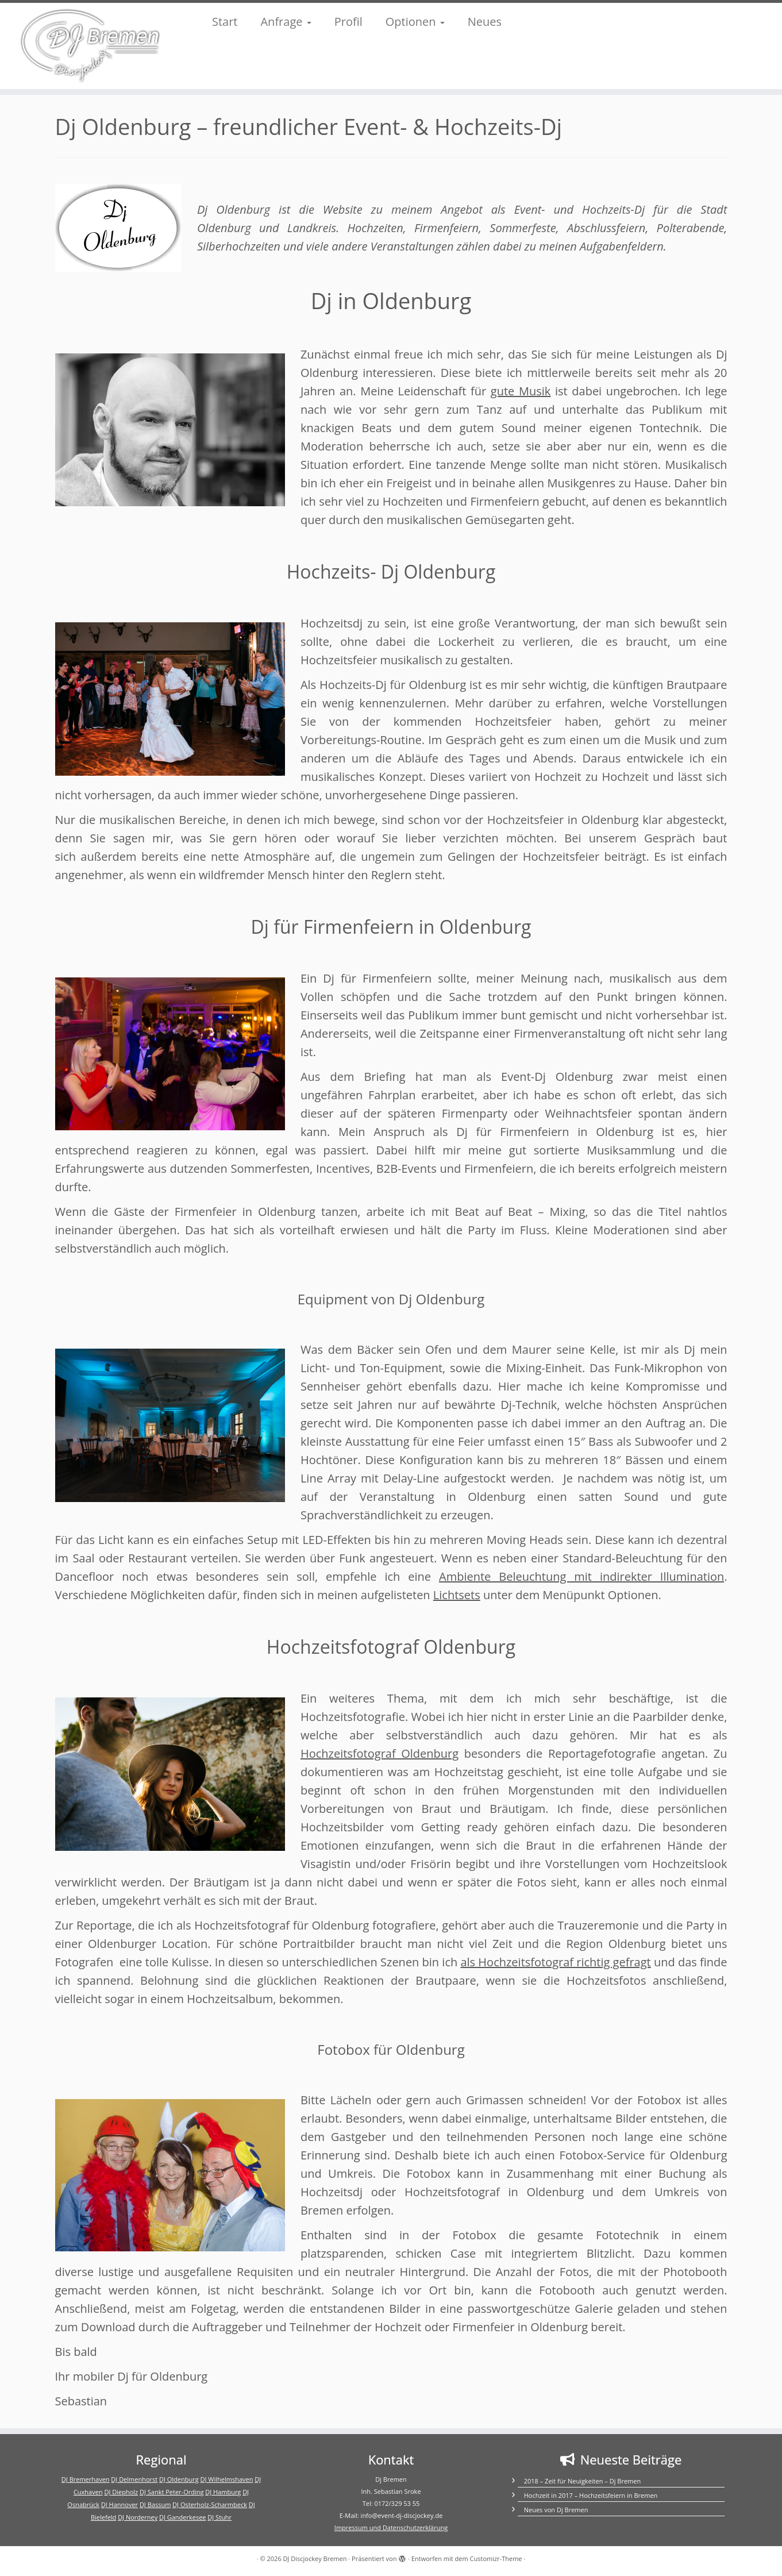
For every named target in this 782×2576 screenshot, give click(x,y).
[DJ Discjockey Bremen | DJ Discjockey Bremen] (90, 46)
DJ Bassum (155, 2504)
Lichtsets (456, 1595)
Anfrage (285, 21)
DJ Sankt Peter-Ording (171, 2492)
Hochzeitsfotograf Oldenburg (380, 1753)
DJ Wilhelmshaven (227, 2479)
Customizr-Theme (496, 2558)
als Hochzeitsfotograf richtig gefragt (555, 1962)
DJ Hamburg (223, 2492)
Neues (485, 21)
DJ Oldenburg (179, 2479)
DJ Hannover (119, 2504)
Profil (348, 21)
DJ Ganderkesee (182, 2517)
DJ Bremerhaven (85, 2479)
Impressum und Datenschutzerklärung (391, 2527)
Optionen (415, 21)
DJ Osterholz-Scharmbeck (209, 2504)
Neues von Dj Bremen (556, 2509)
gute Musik (520, 391)
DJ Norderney (137, 2517)
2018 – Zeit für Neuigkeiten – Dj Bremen (582, 2481)
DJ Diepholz (121, 2492)
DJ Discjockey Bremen (315, 2558)
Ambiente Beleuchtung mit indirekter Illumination (581, 1576)
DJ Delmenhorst (134, 2479)
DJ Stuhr (219, 2517)
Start (225, 21)
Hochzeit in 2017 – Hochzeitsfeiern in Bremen (591, 2495)
